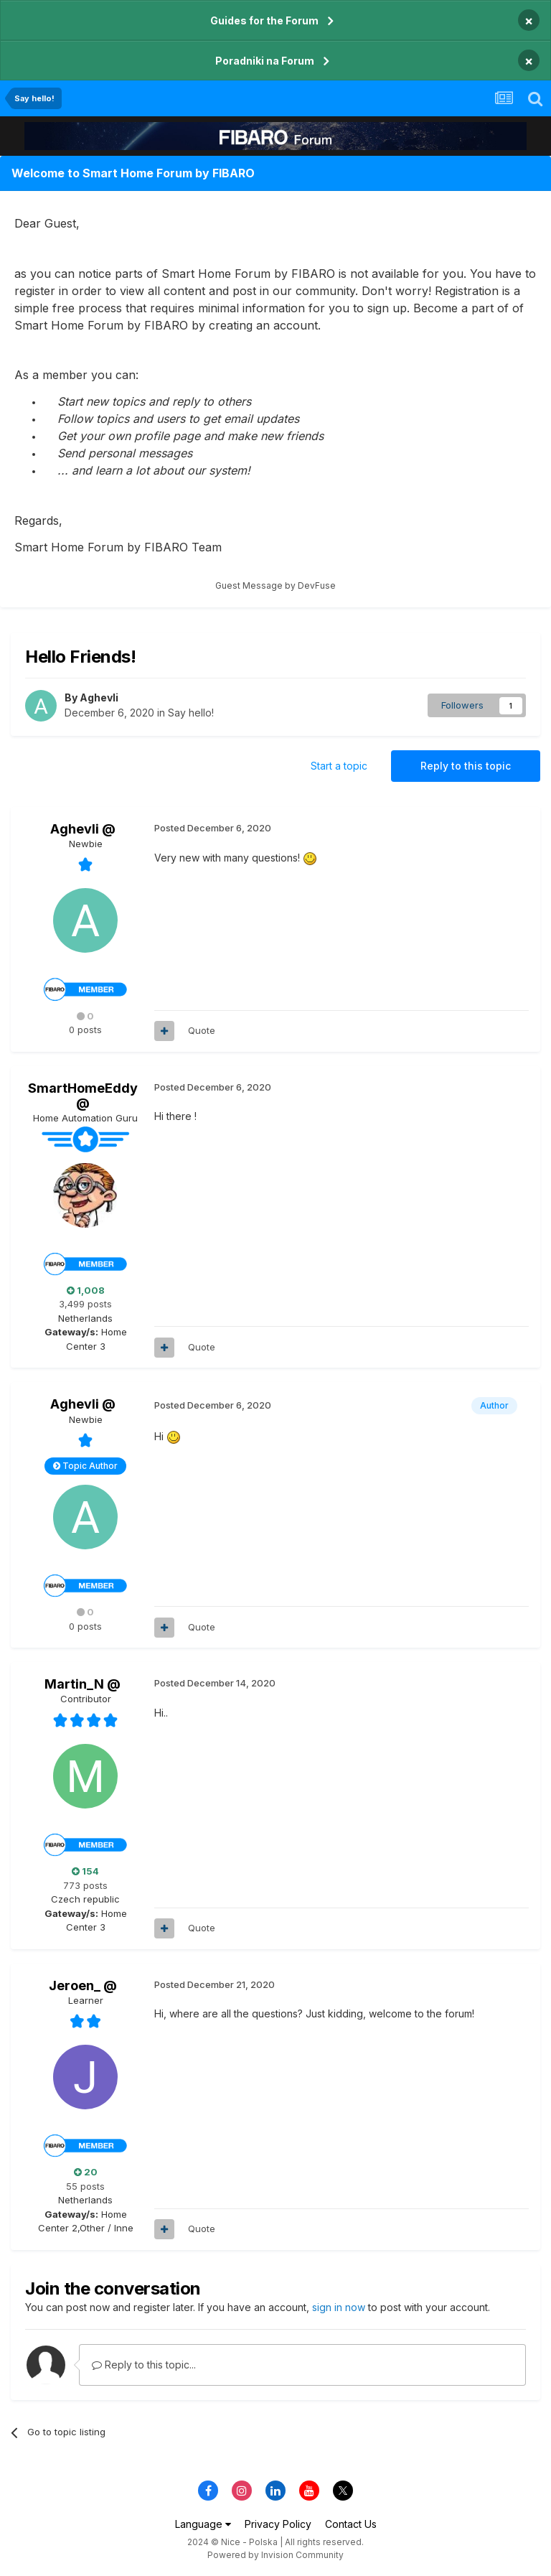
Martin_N (74, 1683)
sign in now (338, 2307)
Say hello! (191, 712)
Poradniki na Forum (264, 61)
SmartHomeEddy (83, 1088)
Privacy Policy (278, 2524)
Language (203, 2524)
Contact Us (351, 2524)
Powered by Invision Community (275, 2554)
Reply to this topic (465, 766)
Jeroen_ (74, 1985)
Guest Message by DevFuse (275, 585)
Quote (201, 1030)
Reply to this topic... (144, 2364)
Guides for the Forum (264, 20)
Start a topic (339, 766)
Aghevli (99, 697)
